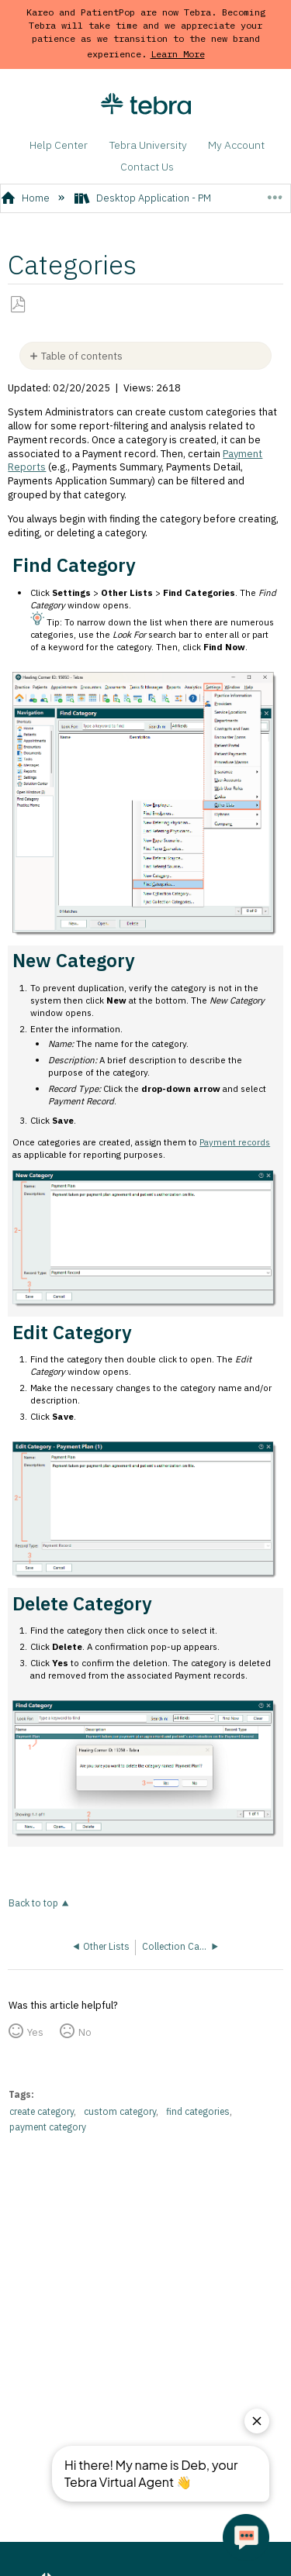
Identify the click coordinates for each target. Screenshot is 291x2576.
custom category (120, 2111)
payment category (47, 2127)
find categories (198, 2111)
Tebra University (148, 145)
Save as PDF (18, 304)
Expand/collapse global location (274, 192)
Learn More (178, 54)
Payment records (234, 1142)
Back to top (33, 1903)
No (85, 2032)
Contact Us (147, 167)
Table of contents (82, 356)
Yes (35, 2032)
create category (41, 2111)
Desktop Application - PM (143, 198)
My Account (236, 145)
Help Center (58, 145)
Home (27, 198)
